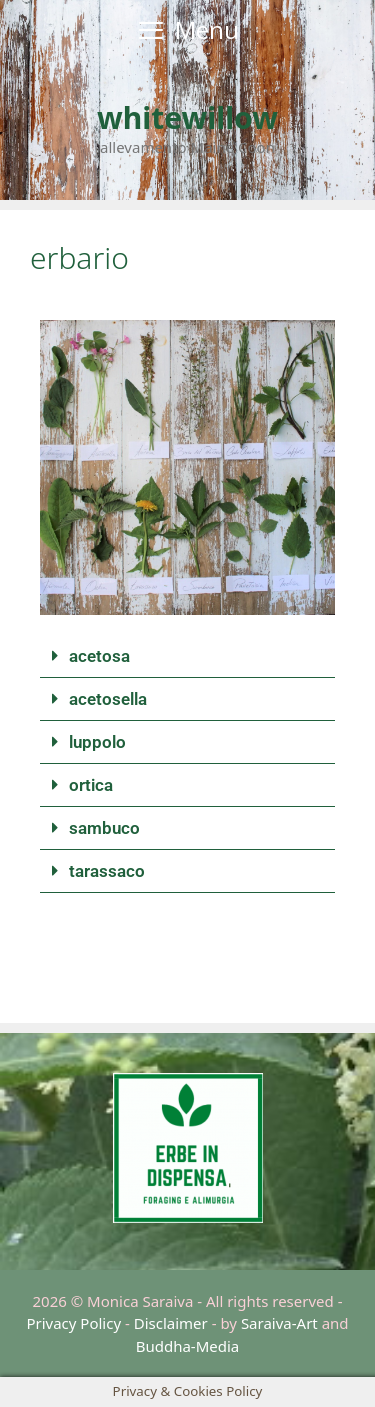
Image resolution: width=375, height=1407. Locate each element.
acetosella (108, 699)
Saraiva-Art (279, 1323)
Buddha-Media (188, 1346)
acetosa (99, 656)
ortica (91, 785)
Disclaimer (171, 1323)
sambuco (104, 828)
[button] (187, 656)
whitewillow (187, 117)
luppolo (97, 742)
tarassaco (107, 871)
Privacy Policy (73, 1323)
